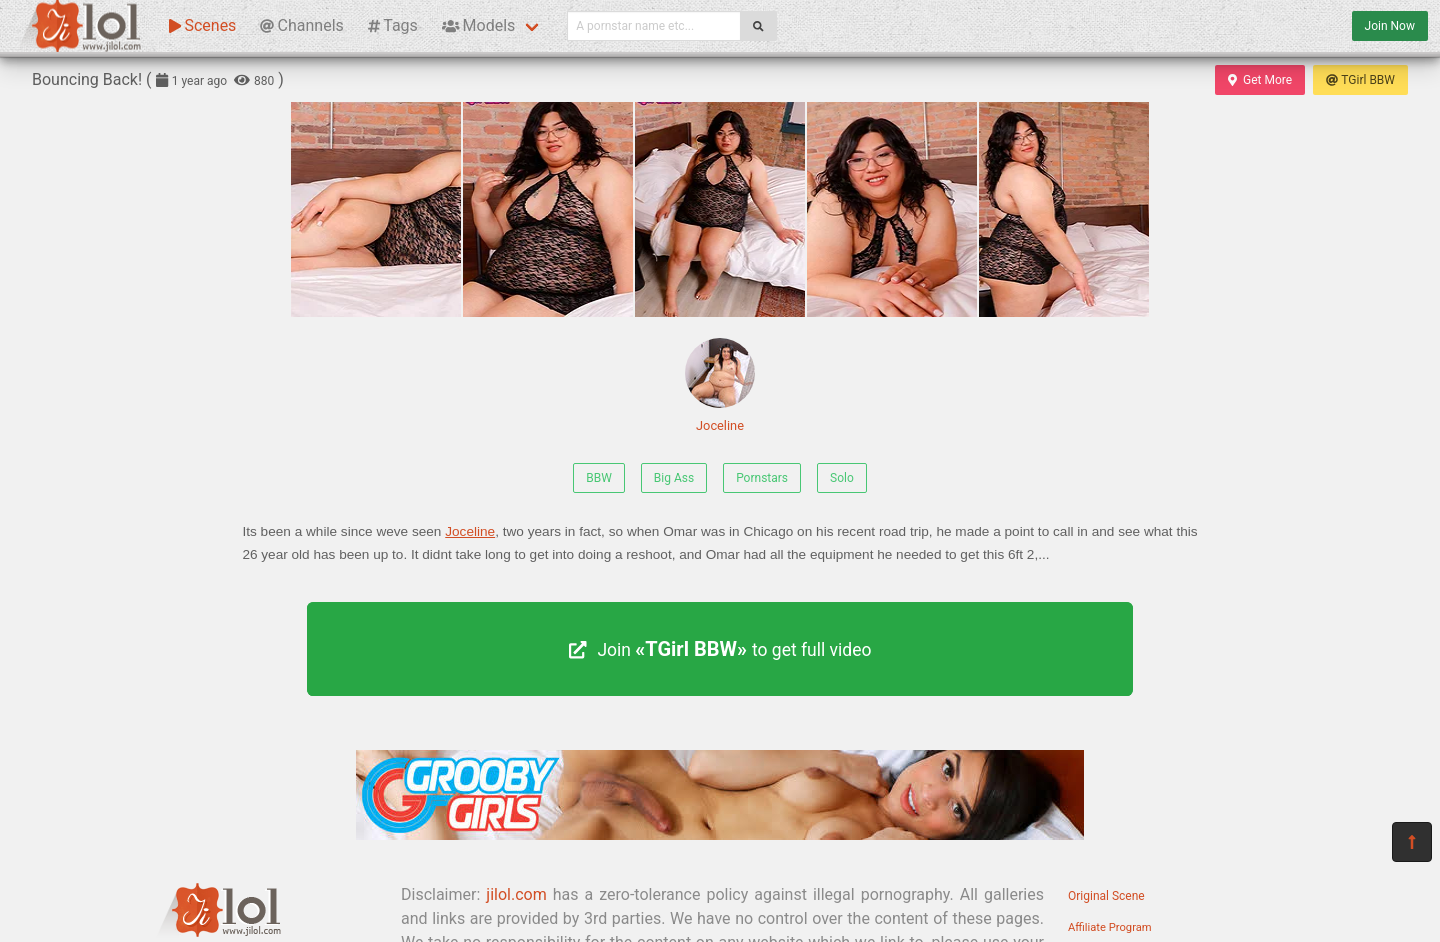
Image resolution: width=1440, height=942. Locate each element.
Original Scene (1106, 896)
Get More (1260, 80)
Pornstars (762, 478)
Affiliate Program (1110, 927)
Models (478, 25)
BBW (599, 478)
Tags (393, 25)
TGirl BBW (1360, 80)
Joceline (720, 385)
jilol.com (516, 894)
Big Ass (674, 478)
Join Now (1390, 26)
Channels (301, 25)
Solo (842, 478)
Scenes (202, 25)
